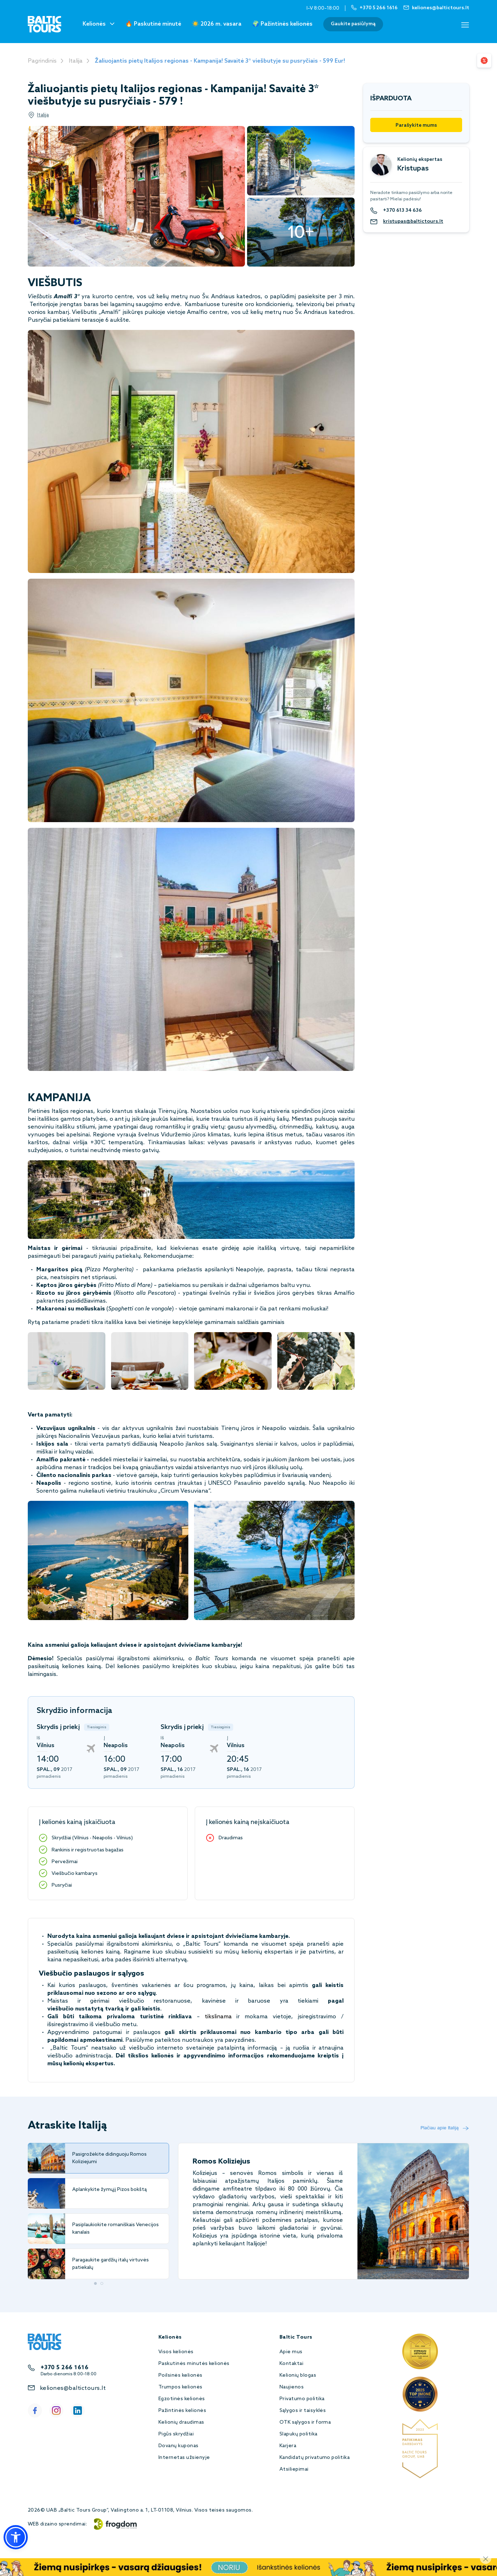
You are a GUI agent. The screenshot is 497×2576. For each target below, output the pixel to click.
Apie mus (291, 2352)
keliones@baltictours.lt (73, 2388)
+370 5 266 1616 (64, 2367)
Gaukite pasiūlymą (353, 24)
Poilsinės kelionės (180, 2375)
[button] (15, 2537)
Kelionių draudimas (181, 2422)
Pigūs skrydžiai (176, 2434)
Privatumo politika (302, 2399)
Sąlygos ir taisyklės (302, 2411)
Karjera (287, 2446)
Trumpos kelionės (180, 2387)
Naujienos (291, 2387)
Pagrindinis (42, 61)
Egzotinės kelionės (181, 2399)
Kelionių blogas (297, 2375)
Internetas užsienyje (184, 2458)
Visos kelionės (176, 2352)
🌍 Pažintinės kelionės (282, 24)
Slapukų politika (298, 2434)
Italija (76, 61)
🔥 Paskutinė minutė (153, 24)
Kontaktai (291, 2364)
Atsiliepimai (294, 2469)
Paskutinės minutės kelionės (194, 2364)
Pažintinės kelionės (182, 2411)
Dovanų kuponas (178, 2446)
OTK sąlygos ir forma (305, 2422)
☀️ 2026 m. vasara (216, 24)
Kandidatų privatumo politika (314, 2458)
